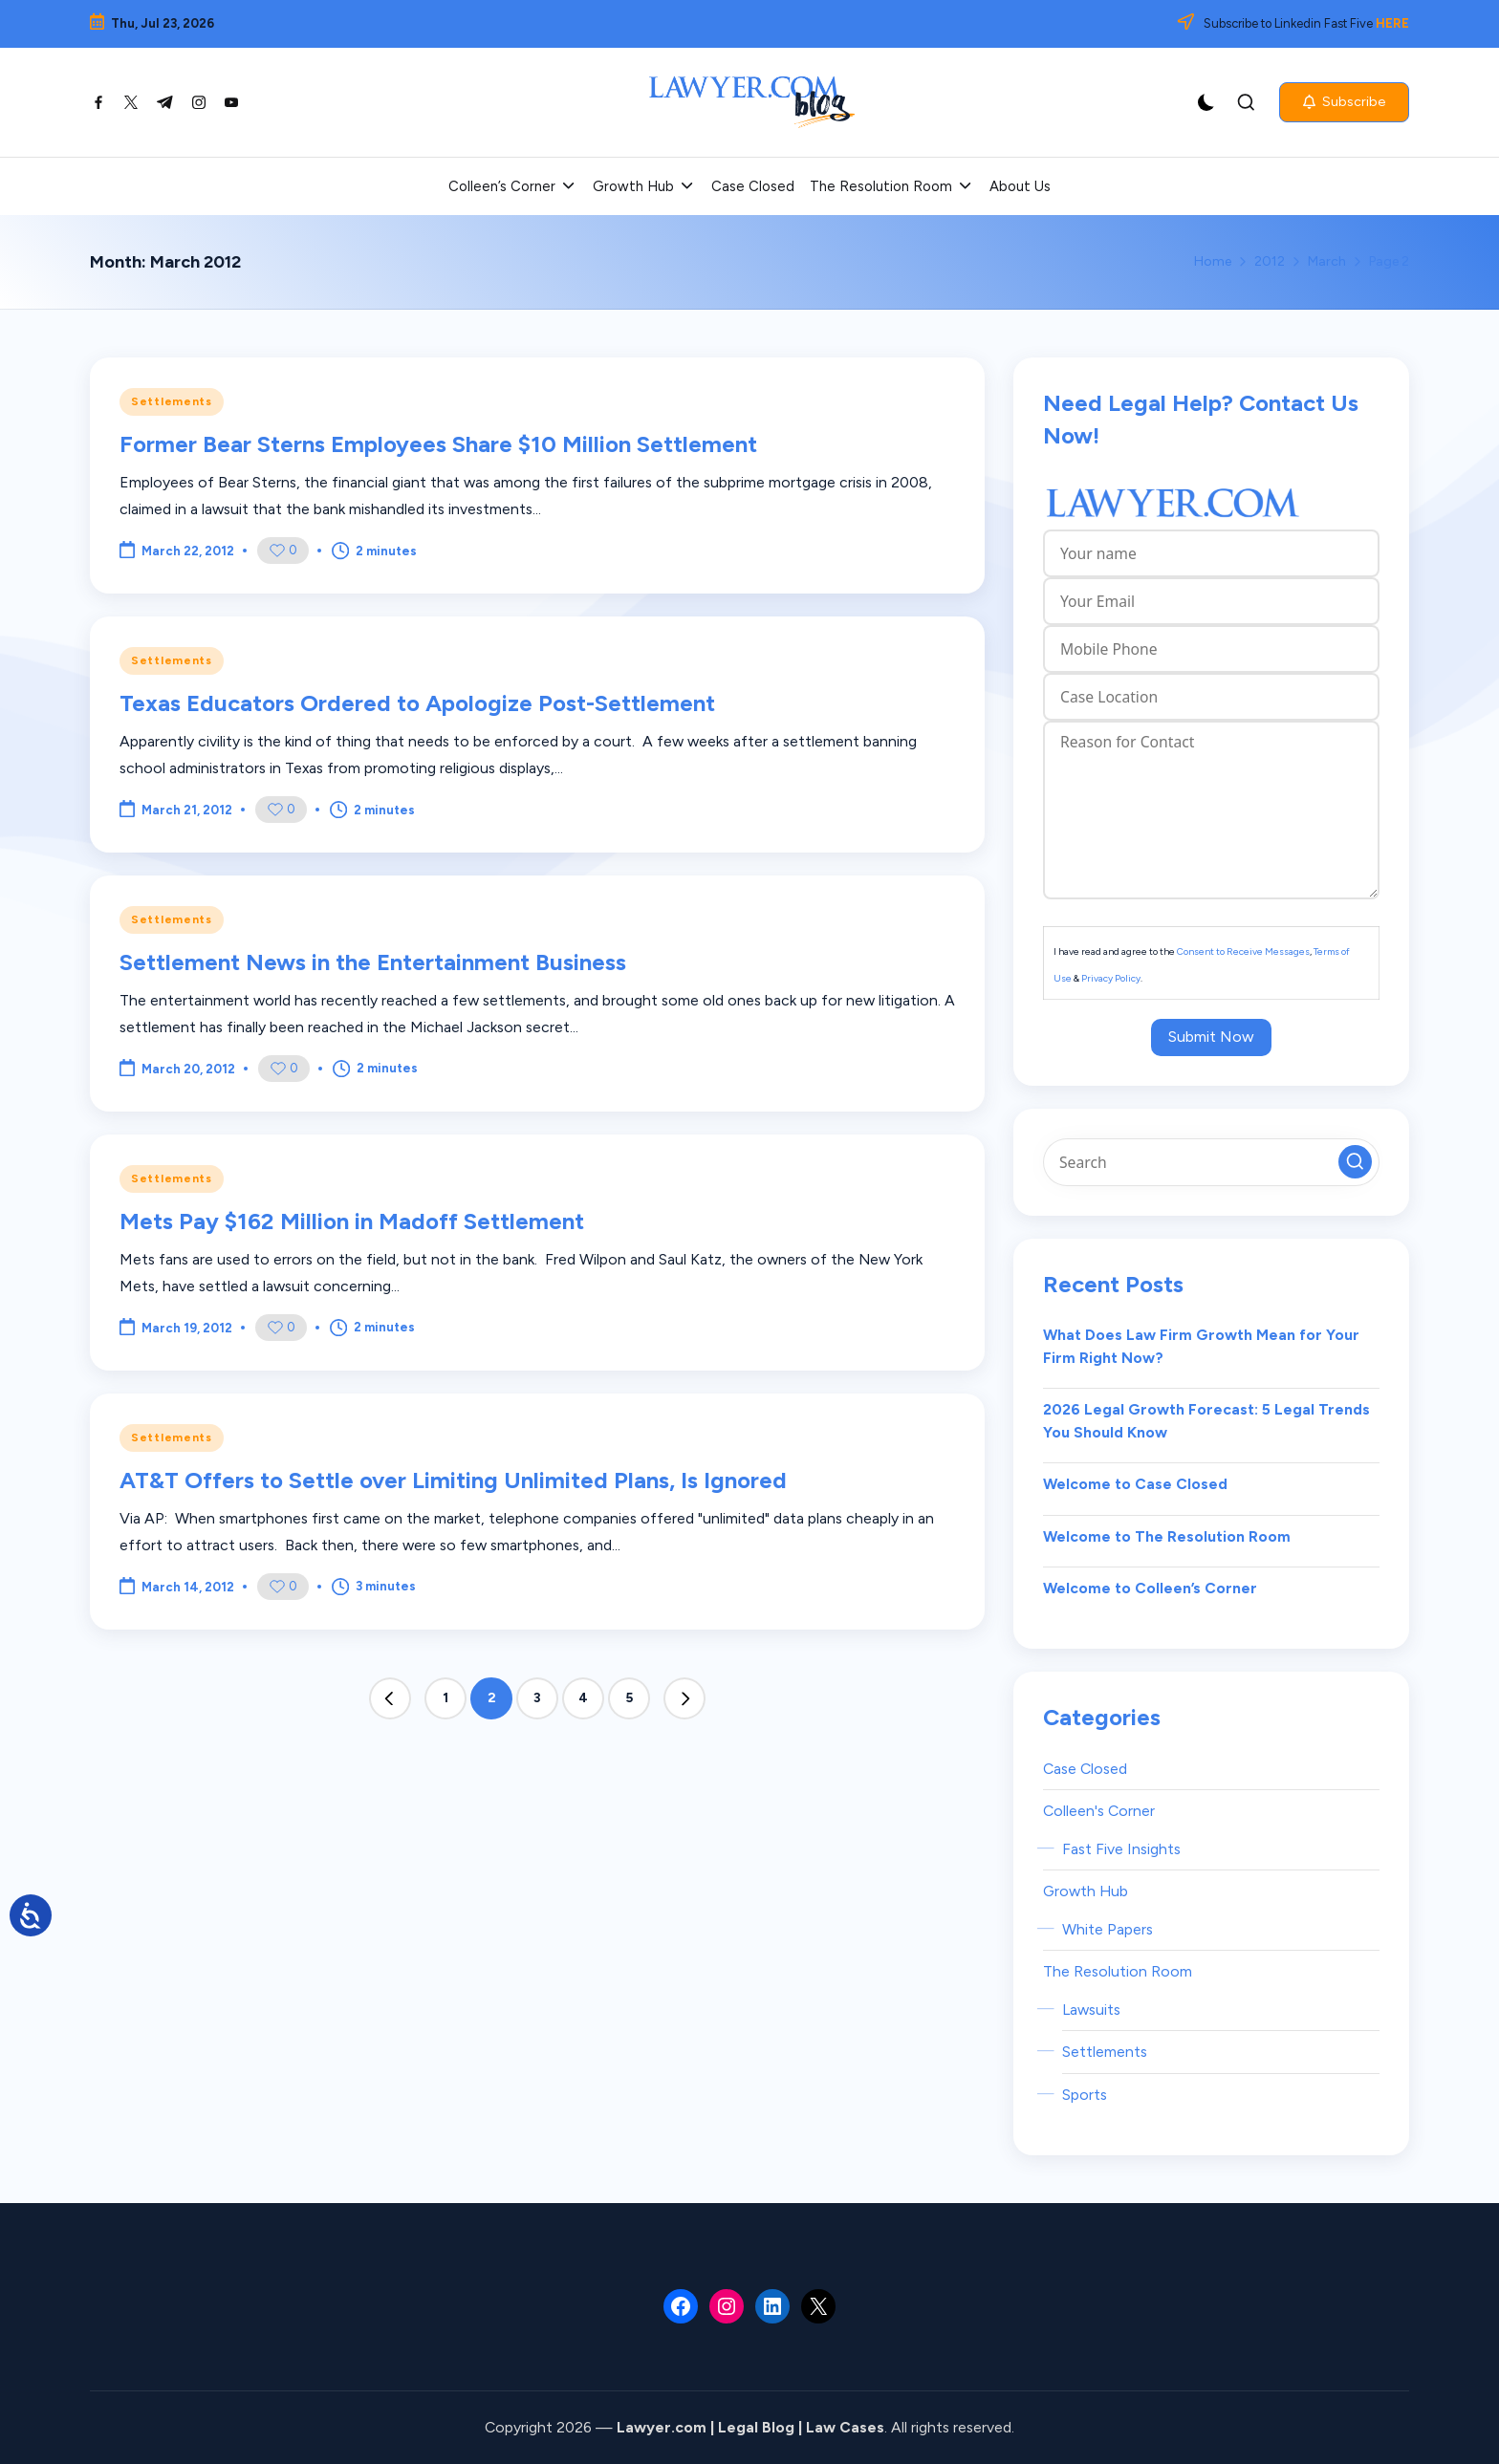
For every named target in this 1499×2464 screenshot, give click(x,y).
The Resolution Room (1117, 1971)
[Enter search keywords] (1211, 1162)
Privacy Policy (1111, 978)
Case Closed (1085, 1769)
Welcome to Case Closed (1135, 1484)
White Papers (1107, 1929)
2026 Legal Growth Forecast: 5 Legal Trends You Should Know (1206, 1420)
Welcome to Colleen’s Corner (1150, 1588)
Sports (1084, 2095)
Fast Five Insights (1121, 1849)
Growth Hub (1085, 1891)
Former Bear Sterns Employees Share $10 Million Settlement (438, 444)
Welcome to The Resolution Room (1167, 1536)
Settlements (171, 401)
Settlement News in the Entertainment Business (372, 962)
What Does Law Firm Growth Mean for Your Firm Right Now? (1201, 1346)
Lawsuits (1091, 2009)
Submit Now (1211, 1036)
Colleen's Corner (1099, 1811)
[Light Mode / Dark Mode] (1206, 102)
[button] (1344, 102)
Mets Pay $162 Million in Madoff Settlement (351, 1221)
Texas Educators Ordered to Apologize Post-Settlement (417, 703)
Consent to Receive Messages (1243, 951)
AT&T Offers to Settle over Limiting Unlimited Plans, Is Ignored (453, 1480)
